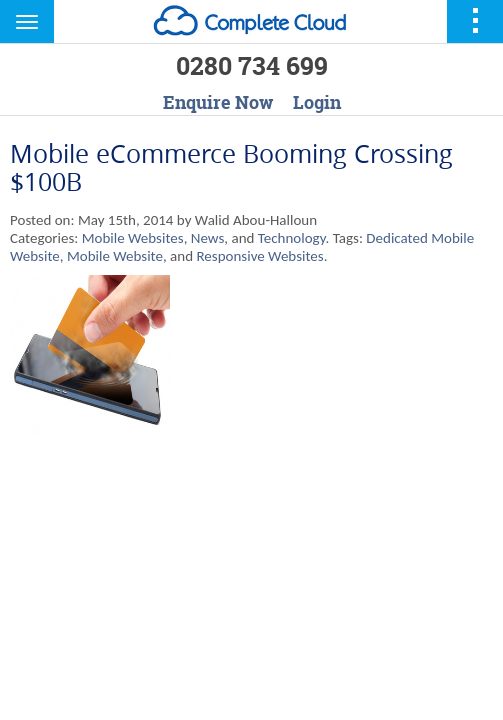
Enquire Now (218, 102)
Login (317, 102)
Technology (292, 238)
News (208, 238)
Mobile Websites (133, 238)
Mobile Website (115, 256)
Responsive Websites (259, 256)
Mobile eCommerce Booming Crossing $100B (231, 167)
